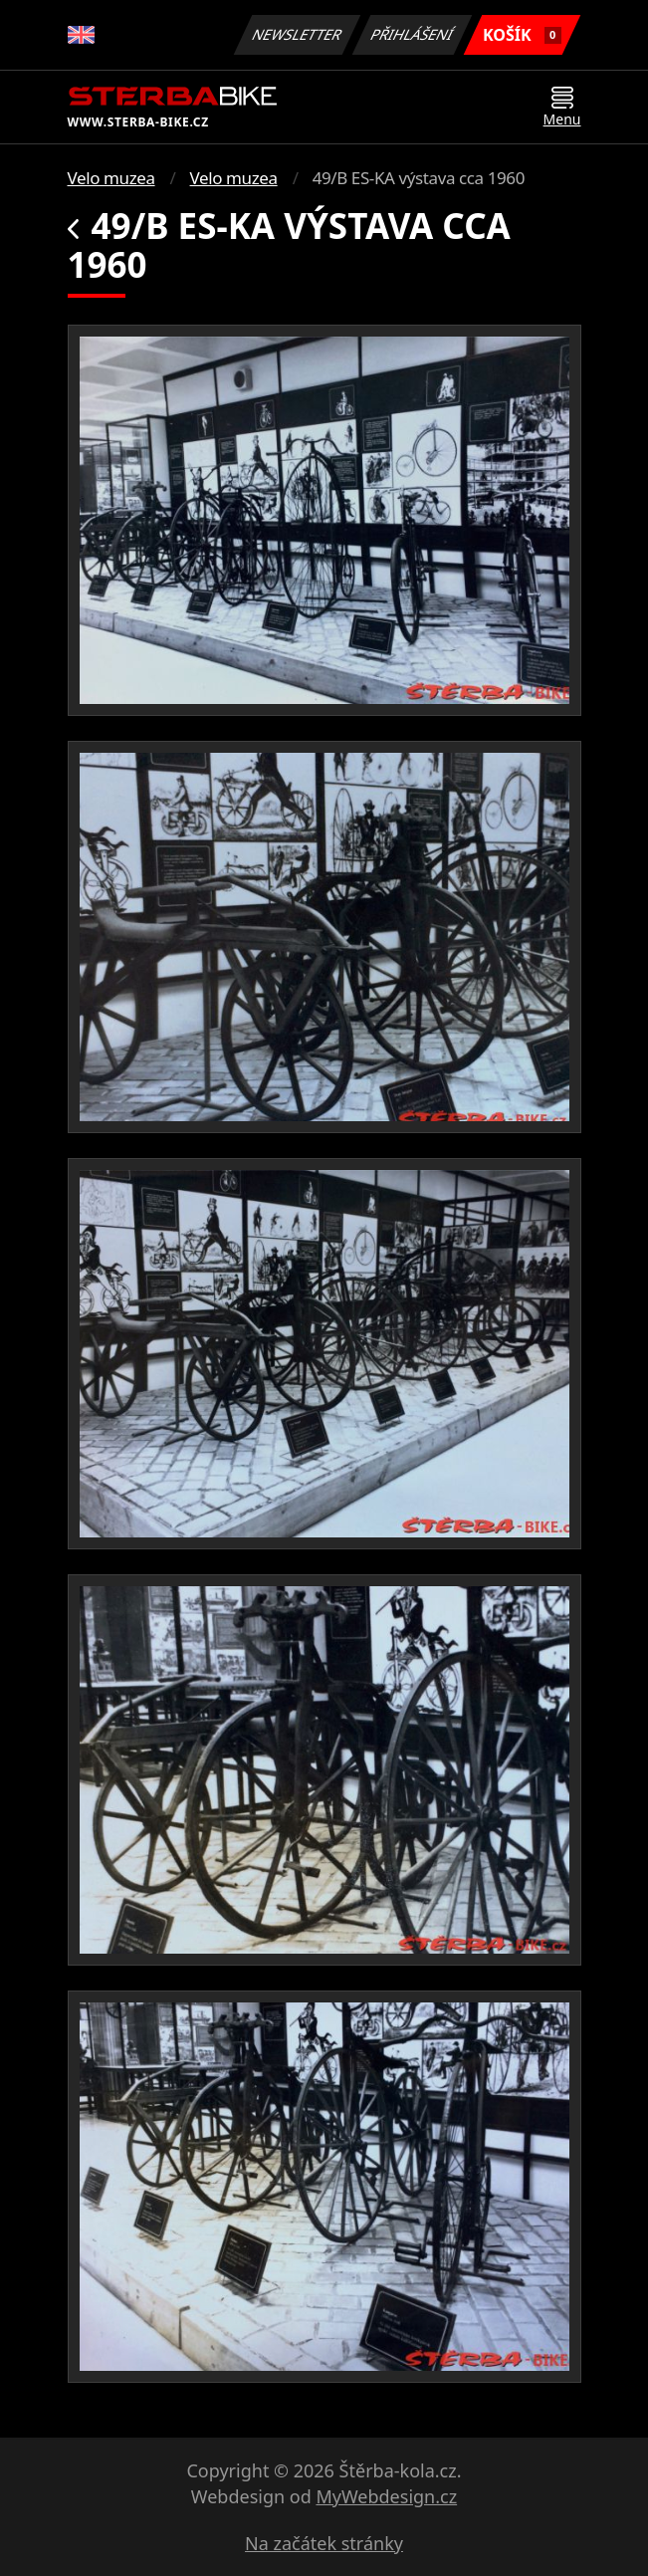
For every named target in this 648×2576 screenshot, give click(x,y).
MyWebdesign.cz (386, 2496)
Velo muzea (111, 177)
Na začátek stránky (324, 2543)
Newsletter (297, 34)
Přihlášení (412, 34)
